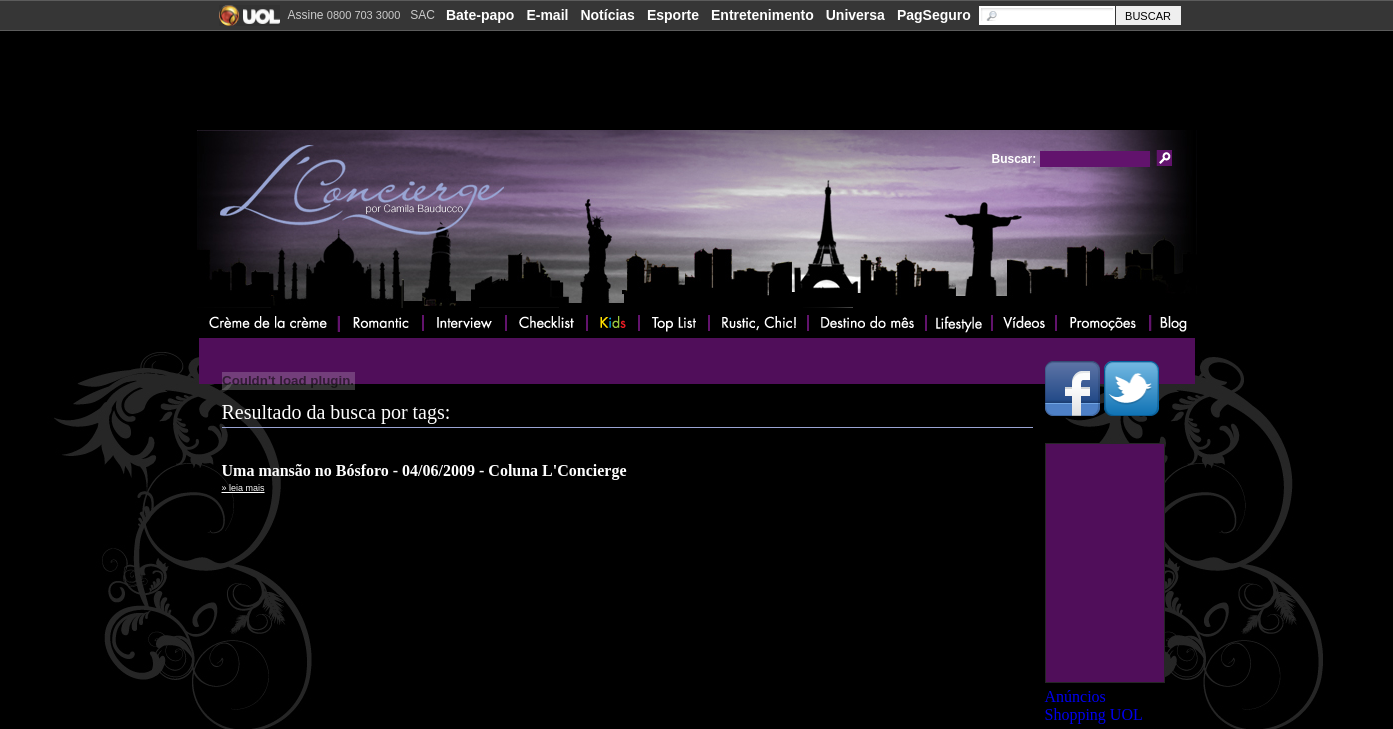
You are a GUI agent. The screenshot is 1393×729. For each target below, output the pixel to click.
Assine (344, 15)
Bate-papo (480, 15)
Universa (855, 15)
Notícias (607, 15)
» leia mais (243, 488)
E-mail (547, 15)
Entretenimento (762, 15)
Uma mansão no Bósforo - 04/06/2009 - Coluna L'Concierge (424, 470)
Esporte (673, 15)
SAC (422, 15)
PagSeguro (934, 15)
